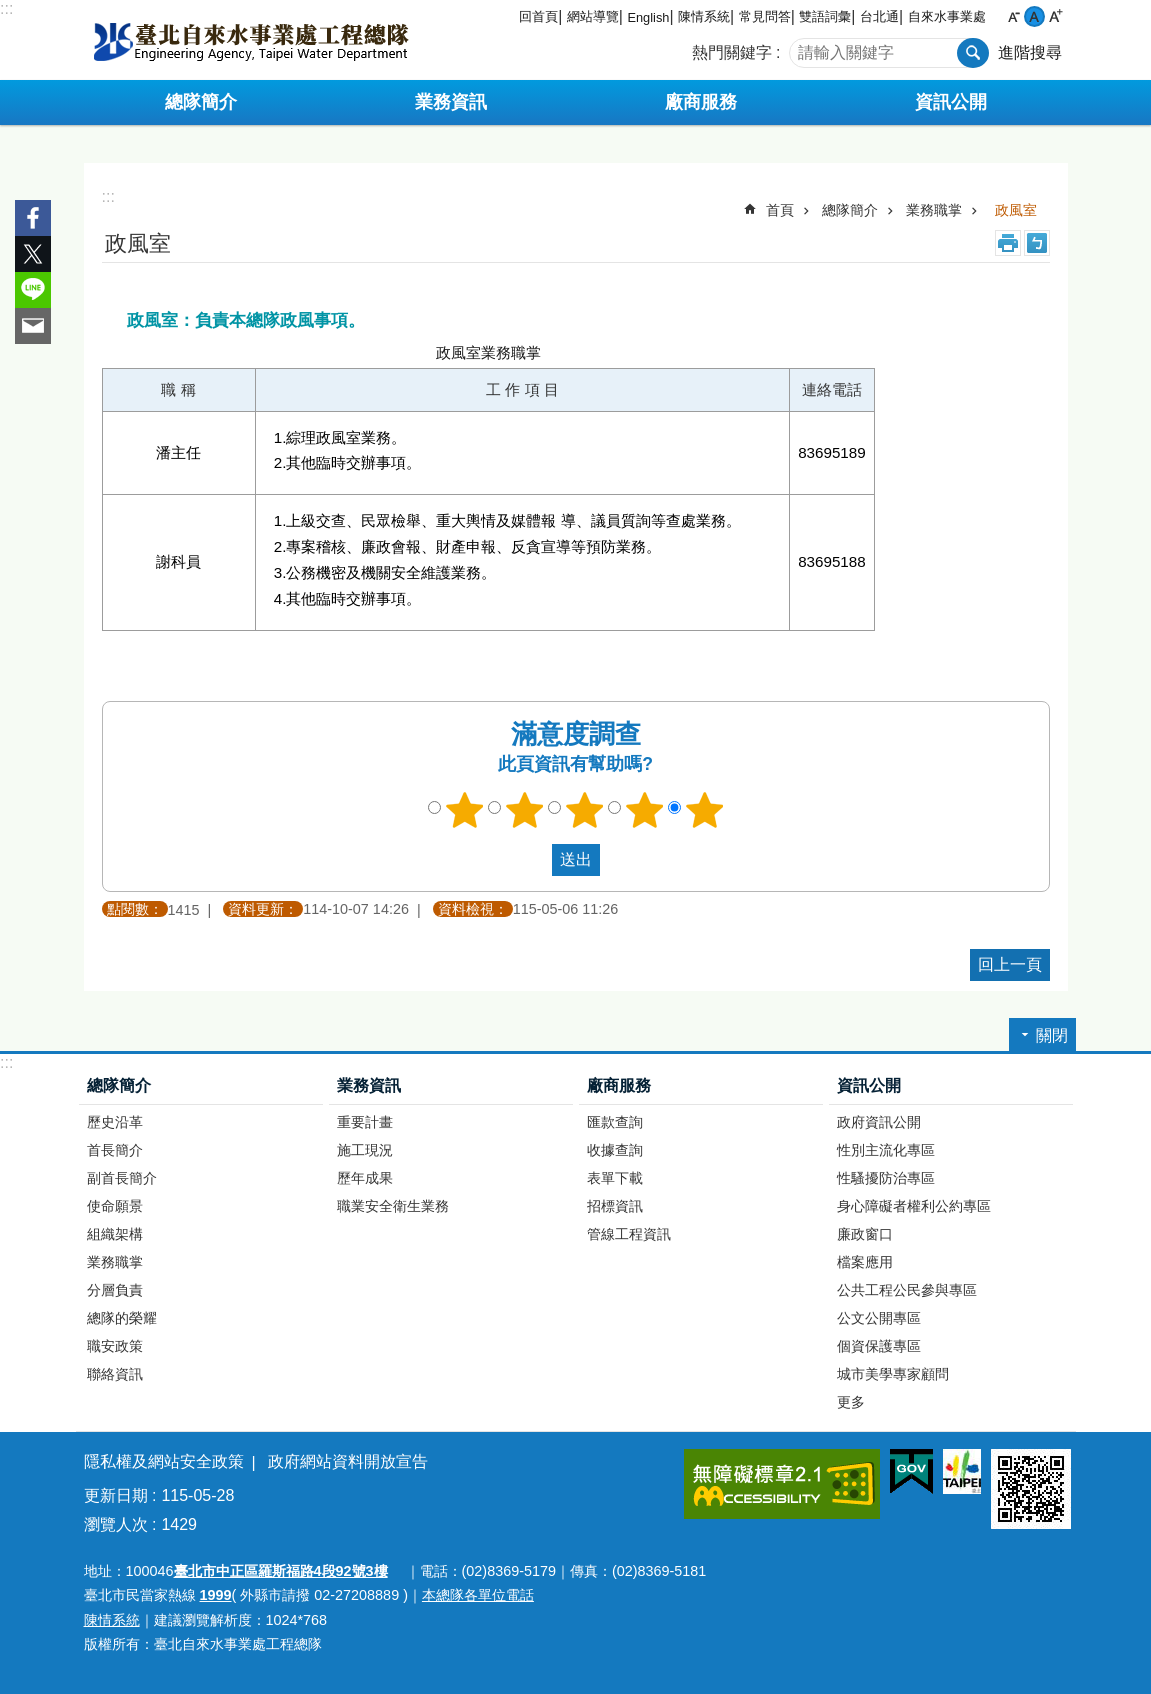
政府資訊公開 (879, 1122)
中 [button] (1034, 16)
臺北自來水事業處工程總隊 (251, 40)
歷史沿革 (115, 1122)
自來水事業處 (947, 16)
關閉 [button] (1052, 1035)
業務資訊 (369, 1085)
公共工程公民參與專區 (907, 1290)
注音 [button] (1037, 243)
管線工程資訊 (629, 1234)
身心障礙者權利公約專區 (914, 1206)
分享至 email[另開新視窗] (33, 326)
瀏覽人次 (116, 1524)
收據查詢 (615, 1150)
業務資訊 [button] (451, 102)
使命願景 (115, 1206)
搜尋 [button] (973, 53)
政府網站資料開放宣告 (348, 1461)
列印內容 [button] (1008, 243)
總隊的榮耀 (122, 1318)
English (648, 17)
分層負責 (115, 1290)
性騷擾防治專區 (886, 1178)
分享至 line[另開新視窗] (33, 290)
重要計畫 (365, 1122)
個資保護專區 (879, 1346)
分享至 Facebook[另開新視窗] (33, 218)
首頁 (780, 210)
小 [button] (1013, 16)
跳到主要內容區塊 (10, 10)
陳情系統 (704, 16)
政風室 (1016, 210)
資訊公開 (869, 1085)
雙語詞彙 (825, 16)
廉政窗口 (865, 1234)
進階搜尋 (1030, 52)
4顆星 (644, 810)
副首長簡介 (122, 1178)
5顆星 (704, 810)
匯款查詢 (615, 1122)
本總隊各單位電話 (478, 1595)
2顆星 (524, 810)
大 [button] (1055, 16)
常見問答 (765, 16)
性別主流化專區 (886, 1150)
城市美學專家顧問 (893, 1374)
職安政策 (115, 1346)
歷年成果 (365, 1178)
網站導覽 (593, 16)
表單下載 (615, 1178)
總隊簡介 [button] (201, 102)
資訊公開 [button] (951, 102)
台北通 (879, 16)
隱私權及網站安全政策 (164, 1461)
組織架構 (115, 1234)
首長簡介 (115, 1150)
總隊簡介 (850, 210)
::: (6, 8)
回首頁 (538, 16)
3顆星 (584, 810)
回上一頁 (1010, 964)
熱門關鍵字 (732, 52)
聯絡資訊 (115, 1374)
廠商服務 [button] (701, 102)
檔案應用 (865, 1262)
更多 (851, 1402)
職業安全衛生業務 (393, 1206)
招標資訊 (615, 1206)
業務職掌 (934, 210)
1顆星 (464, 810)
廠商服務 (619, 1085)
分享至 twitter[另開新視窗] (33, 254)
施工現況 (365, 1150)
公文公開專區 (879, 1318)
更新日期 (116, 1495)
